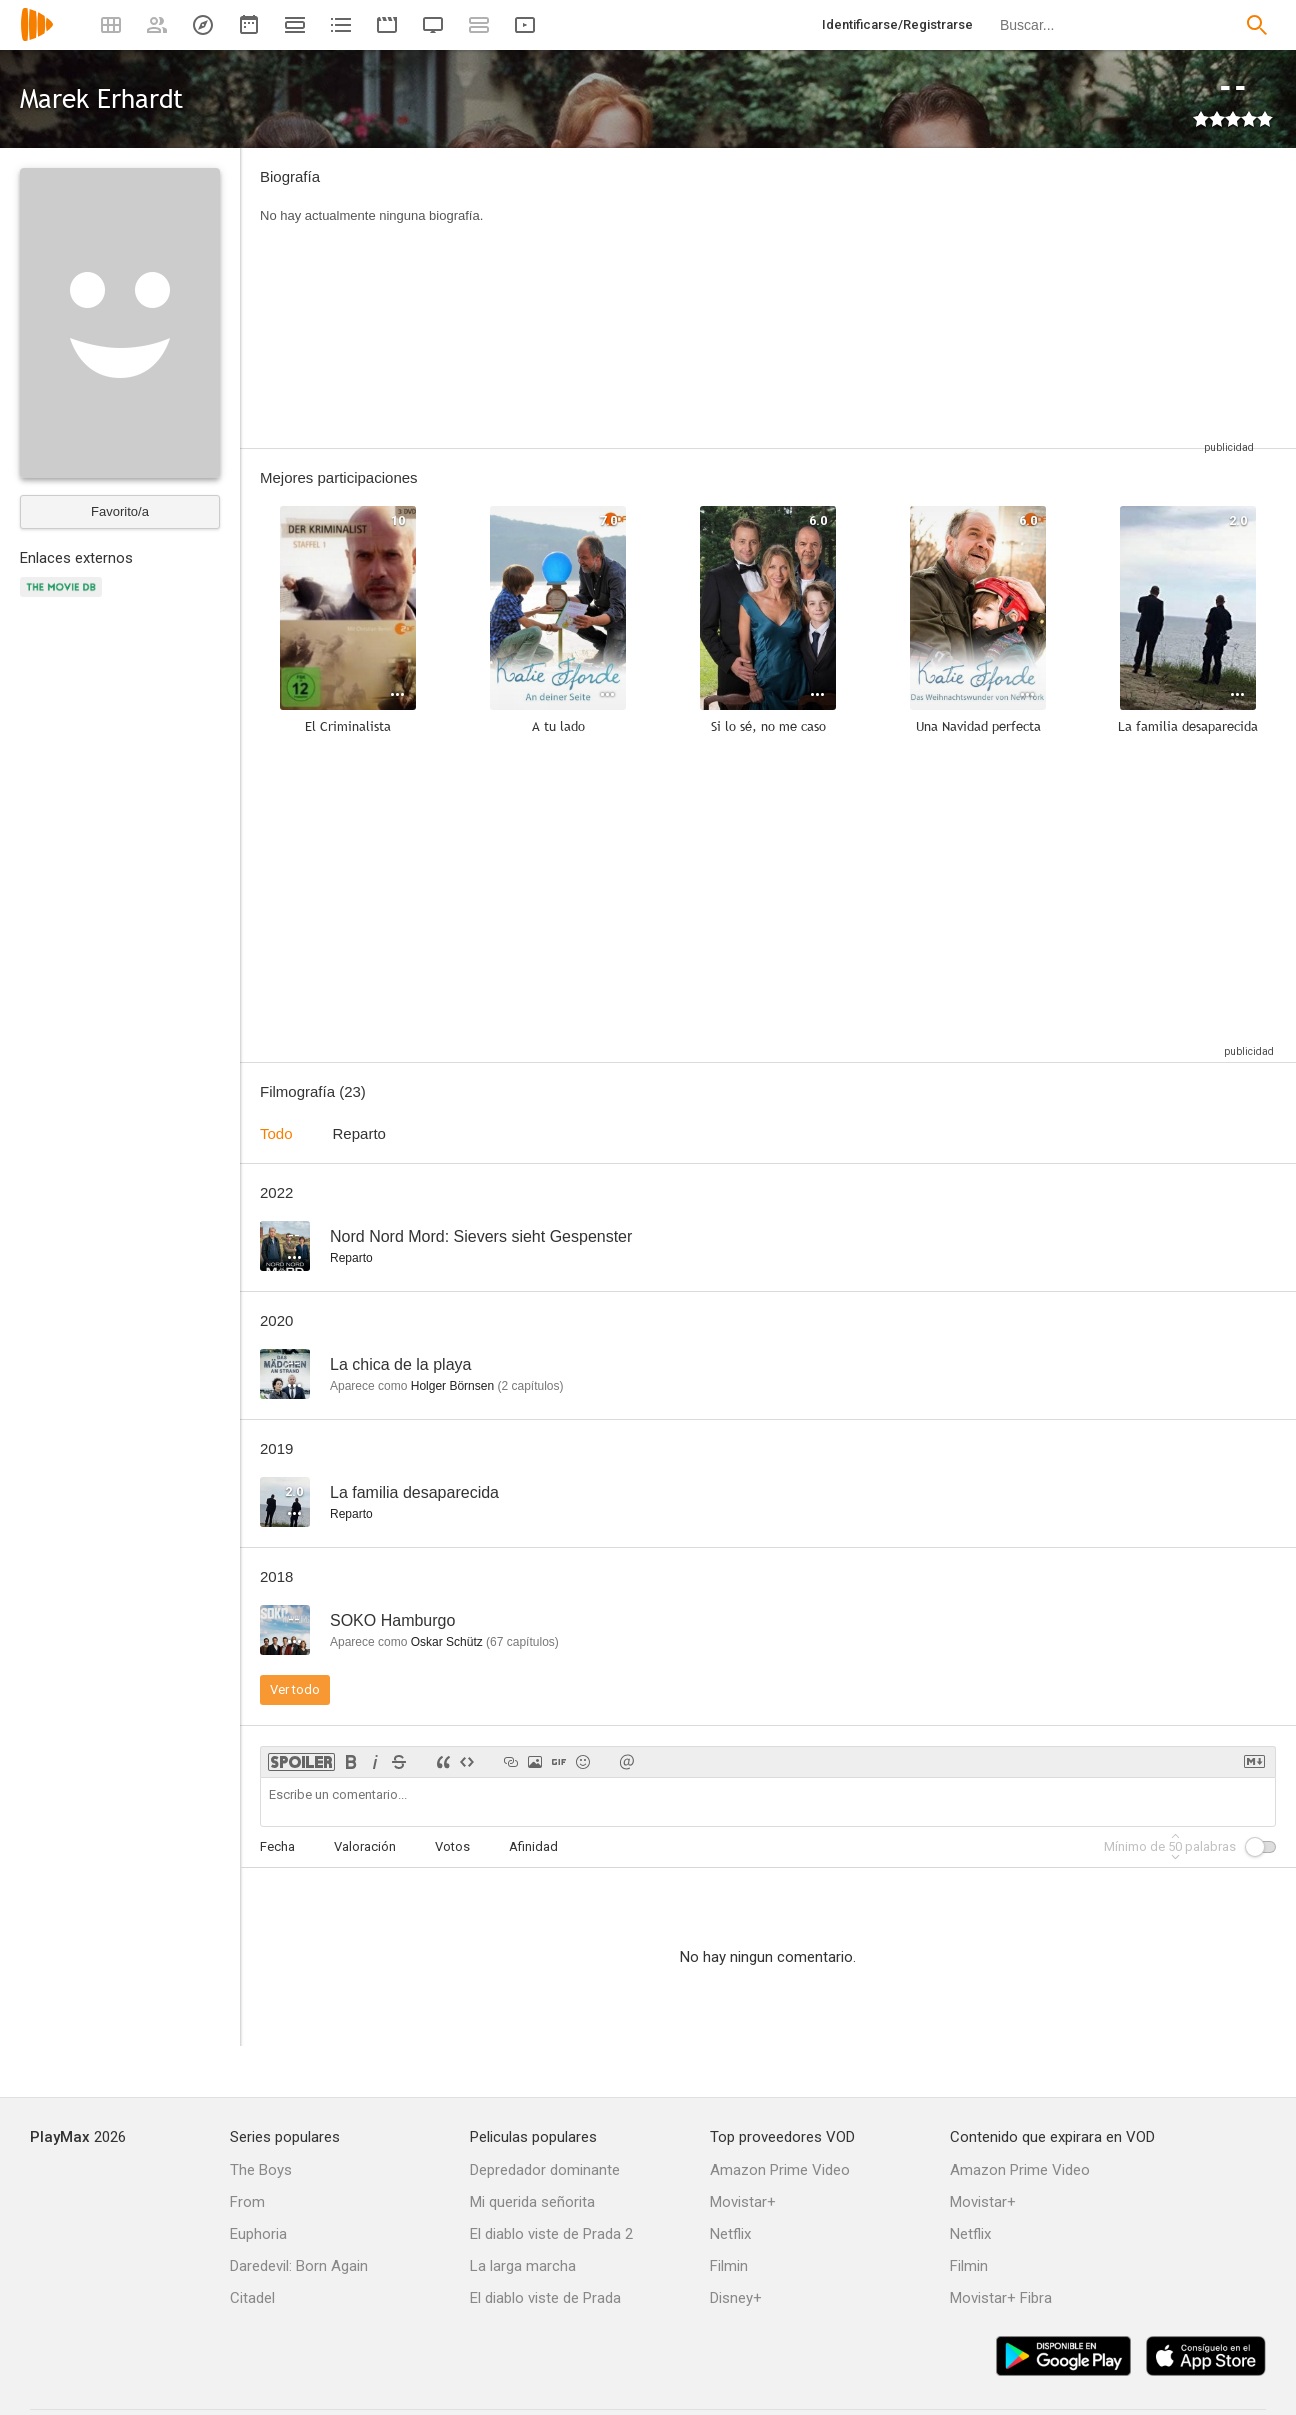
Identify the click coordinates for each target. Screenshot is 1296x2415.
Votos (452, 1846)
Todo (276, 1133)
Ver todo (295, 1689)
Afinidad (533, 1846)
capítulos (530, 1386)
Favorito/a (120, 511)
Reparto (359, 1133)
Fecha (277, 1846)
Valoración (365, 1846)
